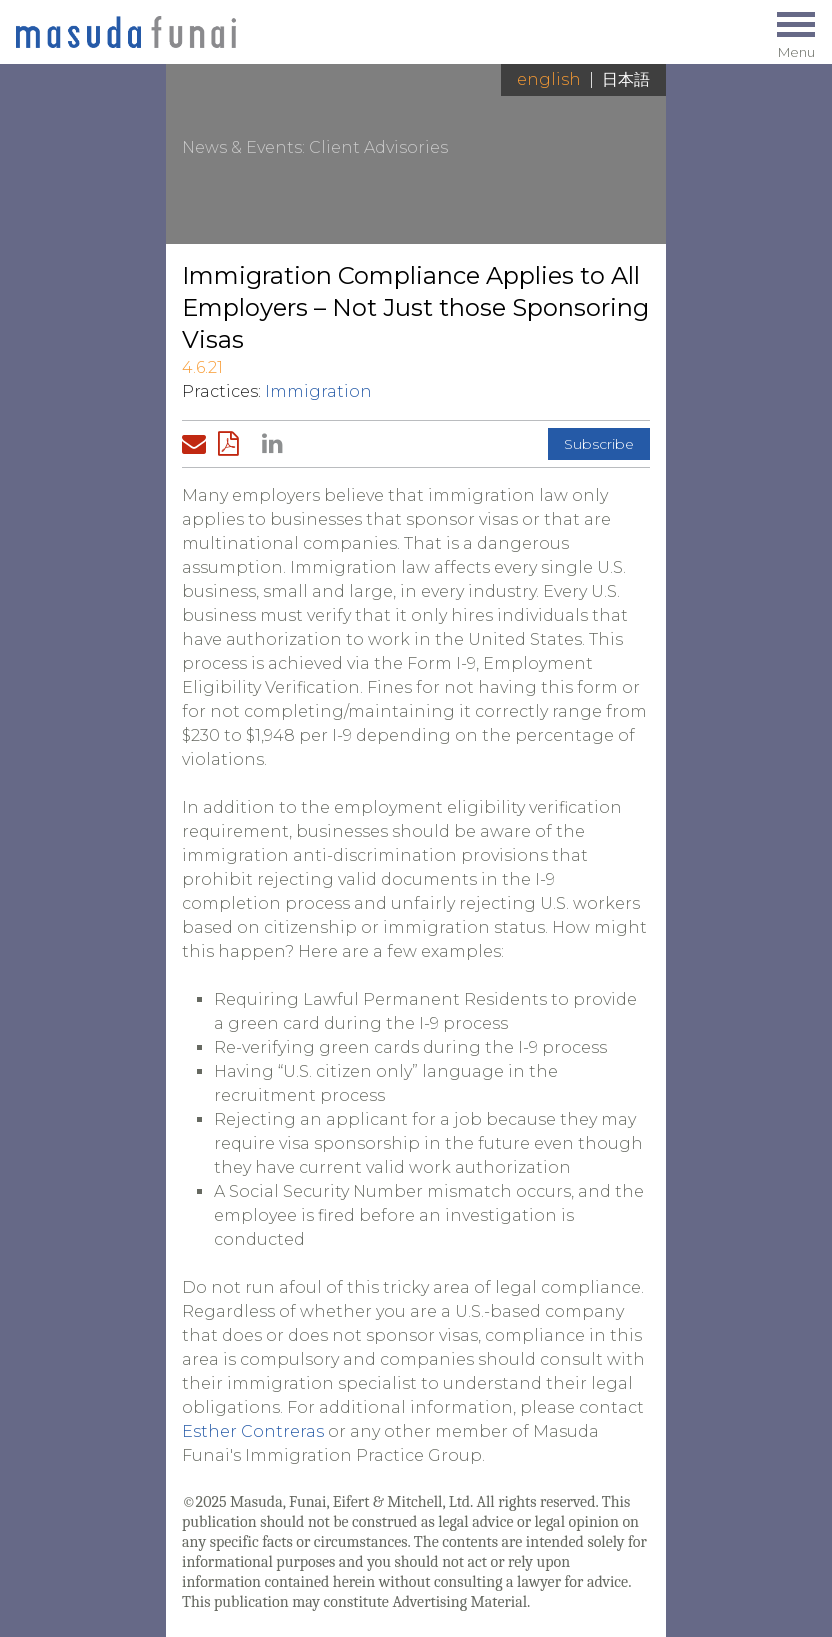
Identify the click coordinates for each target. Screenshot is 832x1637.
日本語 (626, 79)
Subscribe (599, 444)
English (549, 79)
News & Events (242, 147)
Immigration (318, 391)
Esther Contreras (253, 1431)
